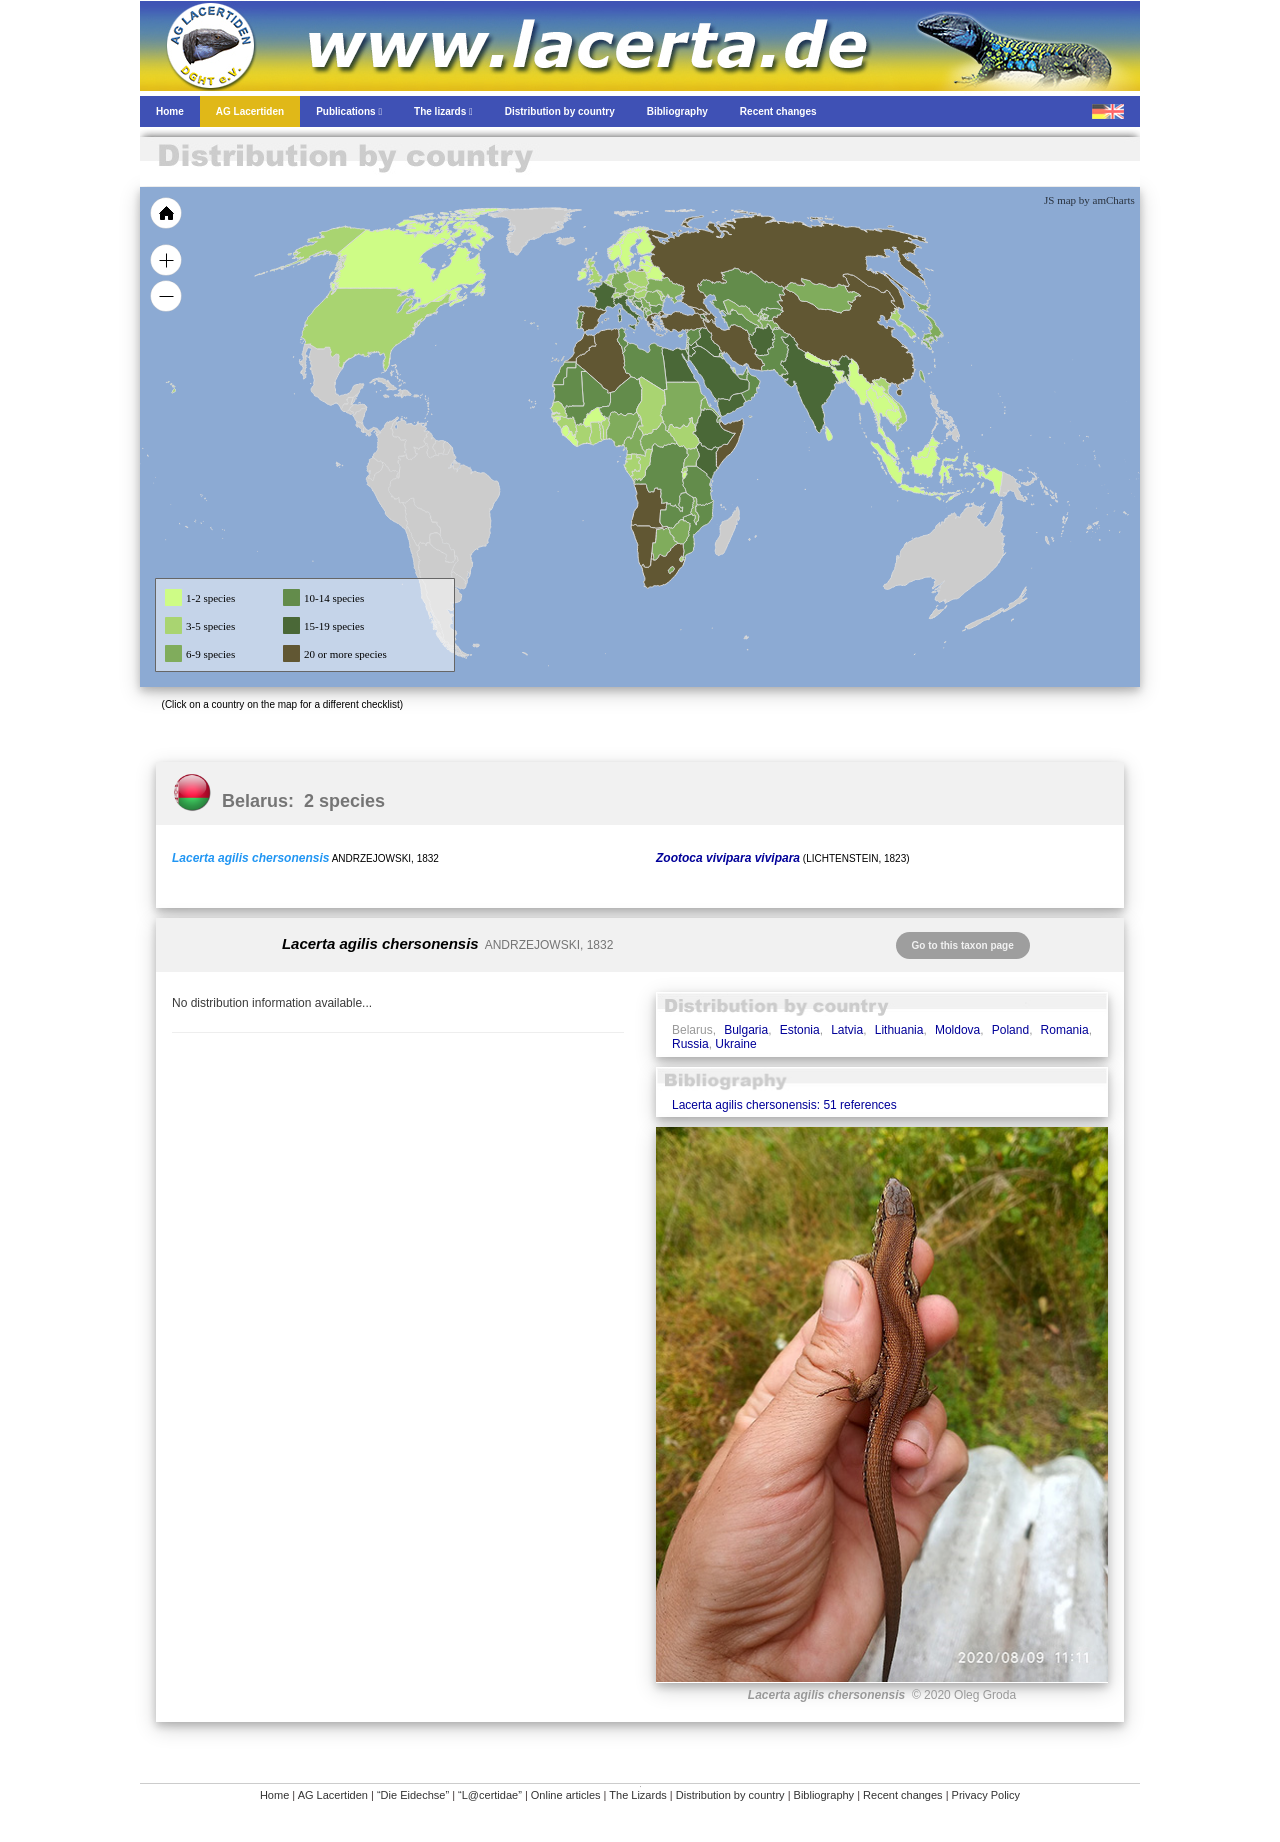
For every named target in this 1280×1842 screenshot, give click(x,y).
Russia (690, 1044)
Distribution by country (730, 1795)
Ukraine (735, 1044)
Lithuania (899, 1030)
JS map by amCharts (1089, 200)
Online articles (566, 1795)
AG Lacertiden (333, 1795)
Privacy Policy (986, 1795)
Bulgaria (746, 1030)
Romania (1065, 1030)
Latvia (847, 1030)
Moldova (957, 1030)
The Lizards (637, 1795)
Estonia (800, 1030)
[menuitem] (742, 374)
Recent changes (903, 1795)
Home (274, 1795)
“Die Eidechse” (413, 1795)
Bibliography (824, 1795)
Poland (1010, 1030)
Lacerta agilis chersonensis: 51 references (784, 1105)
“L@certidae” (490, 1795)
